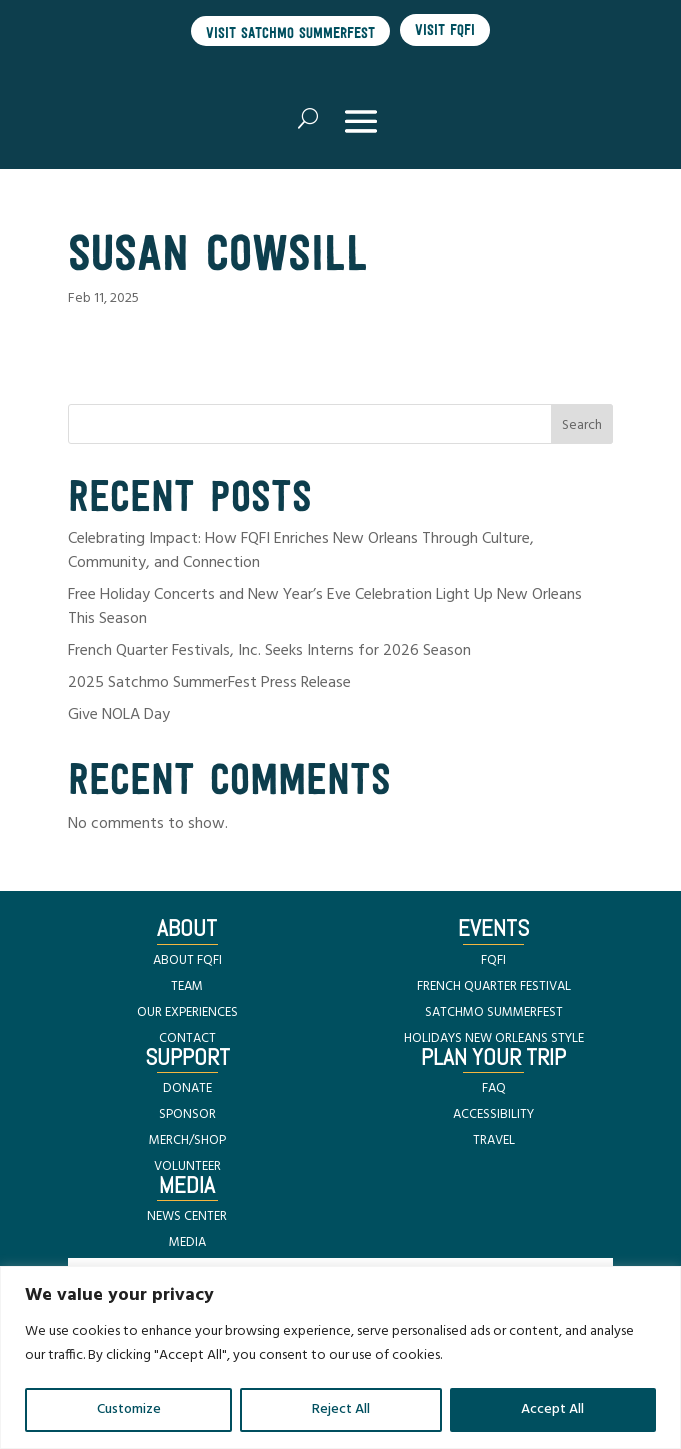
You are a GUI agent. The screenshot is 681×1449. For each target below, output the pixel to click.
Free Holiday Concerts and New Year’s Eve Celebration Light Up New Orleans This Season (325, 607)
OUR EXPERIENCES (187, 1012)
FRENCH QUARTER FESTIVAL (494, 986)
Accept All (552, 1409)
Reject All (341, 1409)
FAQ (494, 1088)
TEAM (187, 986)
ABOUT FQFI (187, 960)
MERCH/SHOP (187, 1140)
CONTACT (187, 1038)
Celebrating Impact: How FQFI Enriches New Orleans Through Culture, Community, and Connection (301, 551)
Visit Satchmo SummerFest (290, 32)
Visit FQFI (445, 29)
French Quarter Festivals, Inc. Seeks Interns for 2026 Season (269, 651)
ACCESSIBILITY (493, 1114)
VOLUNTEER (187, 1166)
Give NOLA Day (119, 715)
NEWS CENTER (187, 1216)
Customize (129, 1409)
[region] (340, 1357)
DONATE (187, 1088)
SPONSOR (187, 1114)
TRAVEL (494, 1140)
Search (582, 425)
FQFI (493, 960)
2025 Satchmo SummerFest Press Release (209, 683)
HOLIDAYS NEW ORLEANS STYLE (494, 1038)
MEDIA (187, 1242)
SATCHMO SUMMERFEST (494, 1012)
